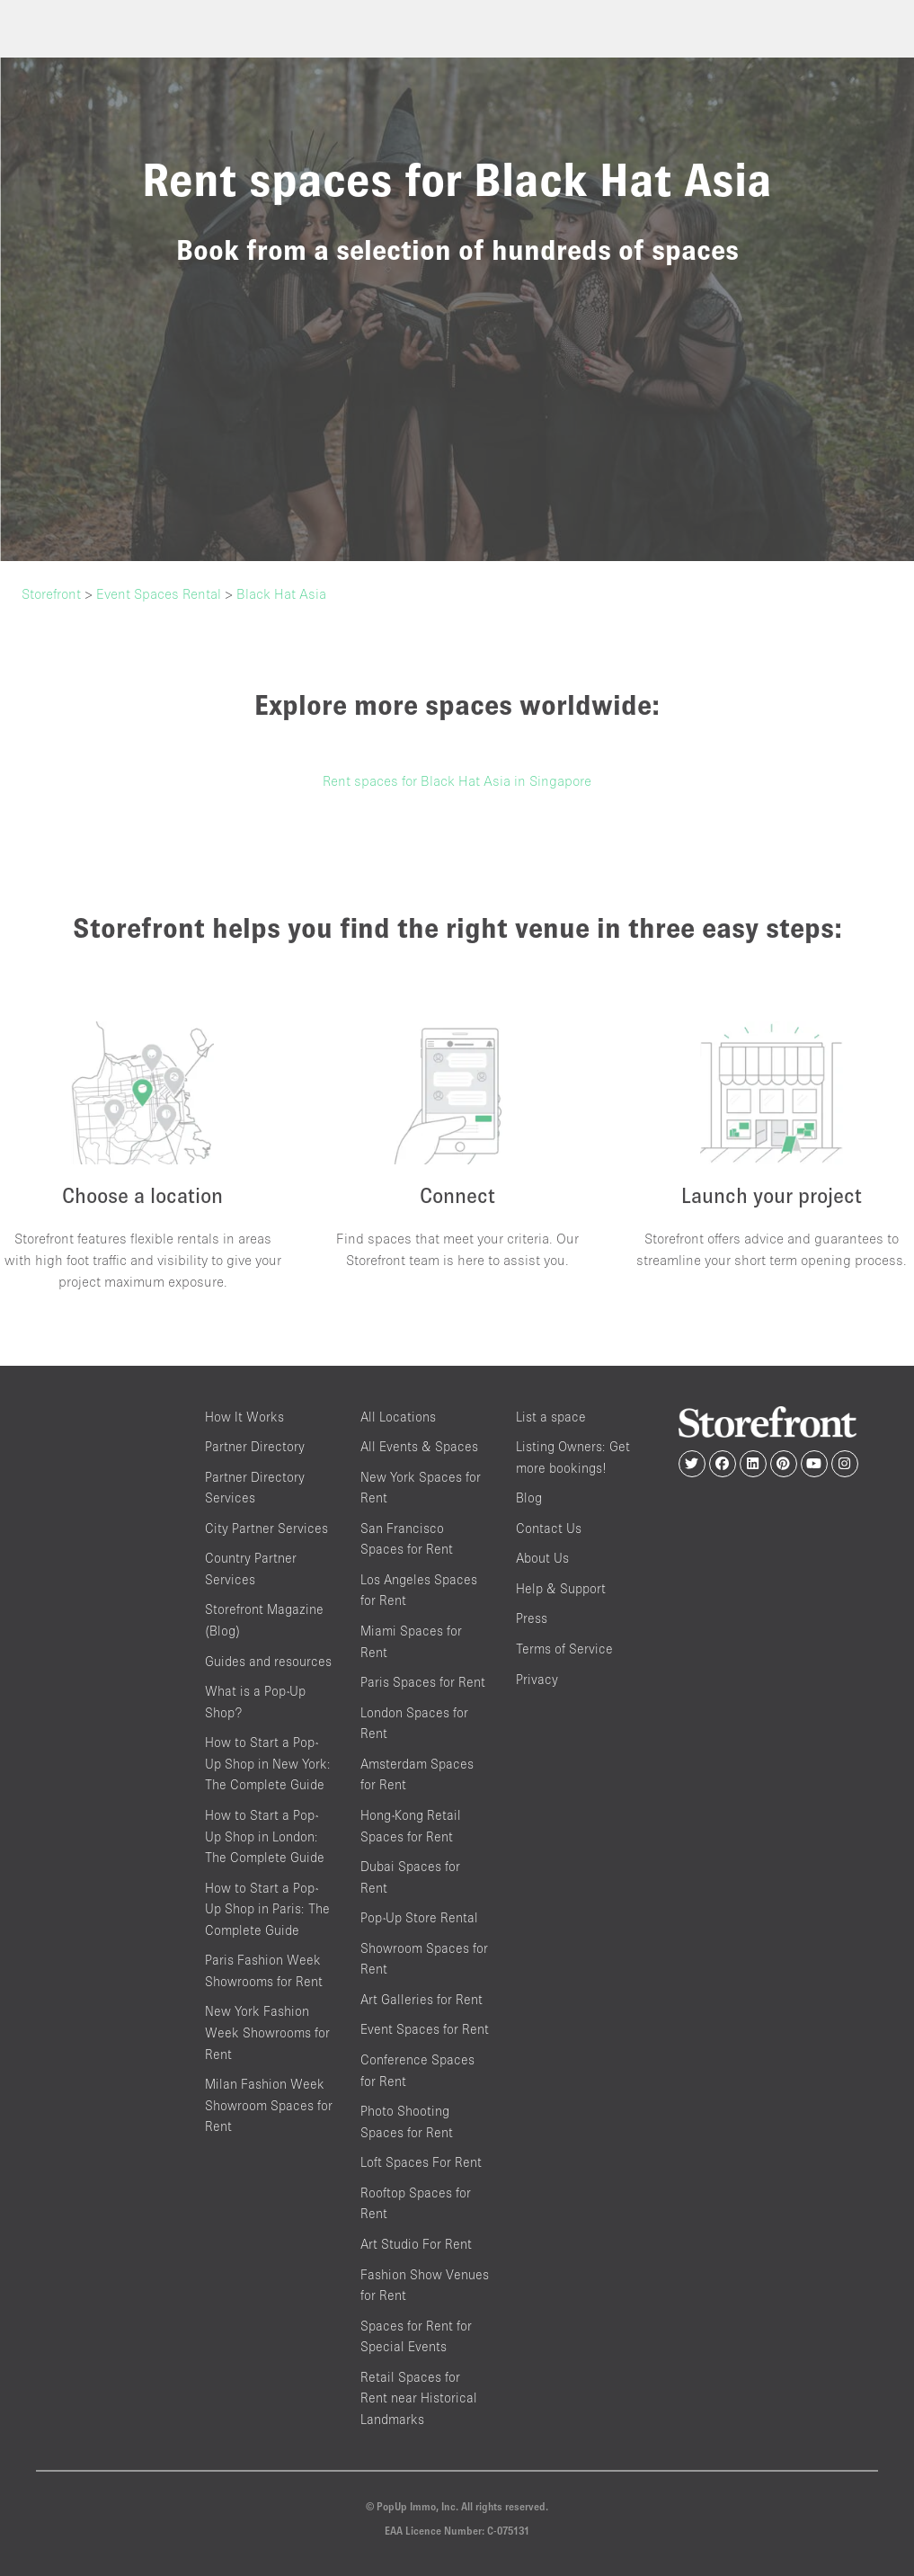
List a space (551, 1416)
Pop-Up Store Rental (419, 1917)
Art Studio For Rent (416, 2243)
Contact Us (548, 1528)
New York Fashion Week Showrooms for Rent (267, 2032)
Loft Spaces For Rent (421, 2162)
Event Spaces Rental (158, 593)
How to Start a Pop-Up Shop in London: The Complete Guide (264, 1836)
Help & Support (561, 1588)
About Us (542, 1557)
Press (531, 1618)
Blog (529, 1497)
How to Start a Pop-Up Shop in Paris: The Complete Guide (267, 1909)
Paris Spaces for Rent (422, 1681)
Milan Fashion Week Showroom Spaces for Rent (269, 2105)
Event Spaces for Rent (424, 2029)
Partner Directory (255, 1446)
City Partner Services (266, 1528)
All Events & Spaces (419, 1446)
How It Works (244, 1416)
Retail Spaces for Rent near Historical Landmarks (418, 2398)
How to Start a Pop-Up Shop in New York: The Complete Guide (268, 1763)
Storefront (51, 593)
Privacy (537, 1679)
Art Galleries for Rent (421, 1999)
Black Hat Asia (281, 593)
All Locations (398, 1416)
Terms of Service (564, 1648)
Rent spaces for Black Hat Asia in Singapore (457, 780)
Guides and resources (268, 1661)
